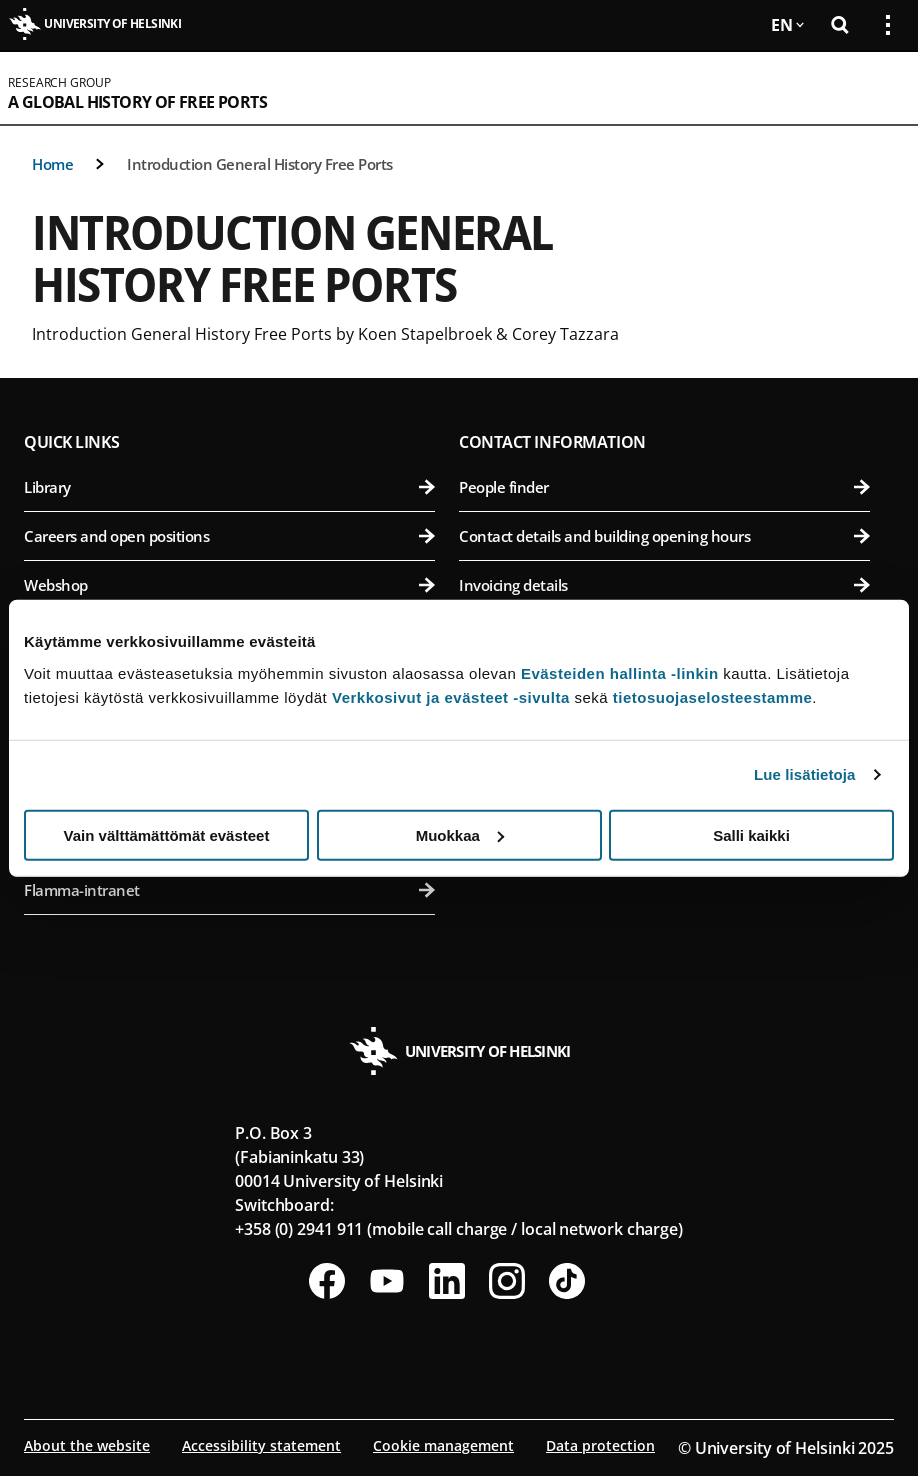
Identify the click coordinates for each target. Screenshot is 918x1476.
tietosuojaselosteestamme (713, 696)
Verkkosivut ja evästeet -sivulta (451, 696)
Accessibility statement (261, 1445)
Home (52, 164)
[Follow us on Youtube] (387, 1281)
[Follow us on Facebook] (327, 1281)
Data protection (600, 1445)
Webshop (229, 585)
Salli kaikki (751, 834)
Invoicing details (664, 585)
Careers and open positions (229, 536)
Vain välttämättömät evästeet (167, 834)
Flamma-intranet (229, 890)
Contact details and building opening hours (664, 536)
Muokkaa (460, 834)
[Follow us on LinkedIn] (447, 1281)
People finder (664, 487)
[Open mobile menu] (880, 88)
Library (229, 487)
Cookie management (443, 1445)
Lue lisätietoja (805, 774)
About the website (87, 1445)
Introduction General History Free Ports (260, 164)
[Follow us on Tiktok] (567, 1281)
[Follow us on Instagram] (507, 1281)
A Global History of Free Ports (137, 102)
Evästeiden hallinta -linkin (620, 672)
